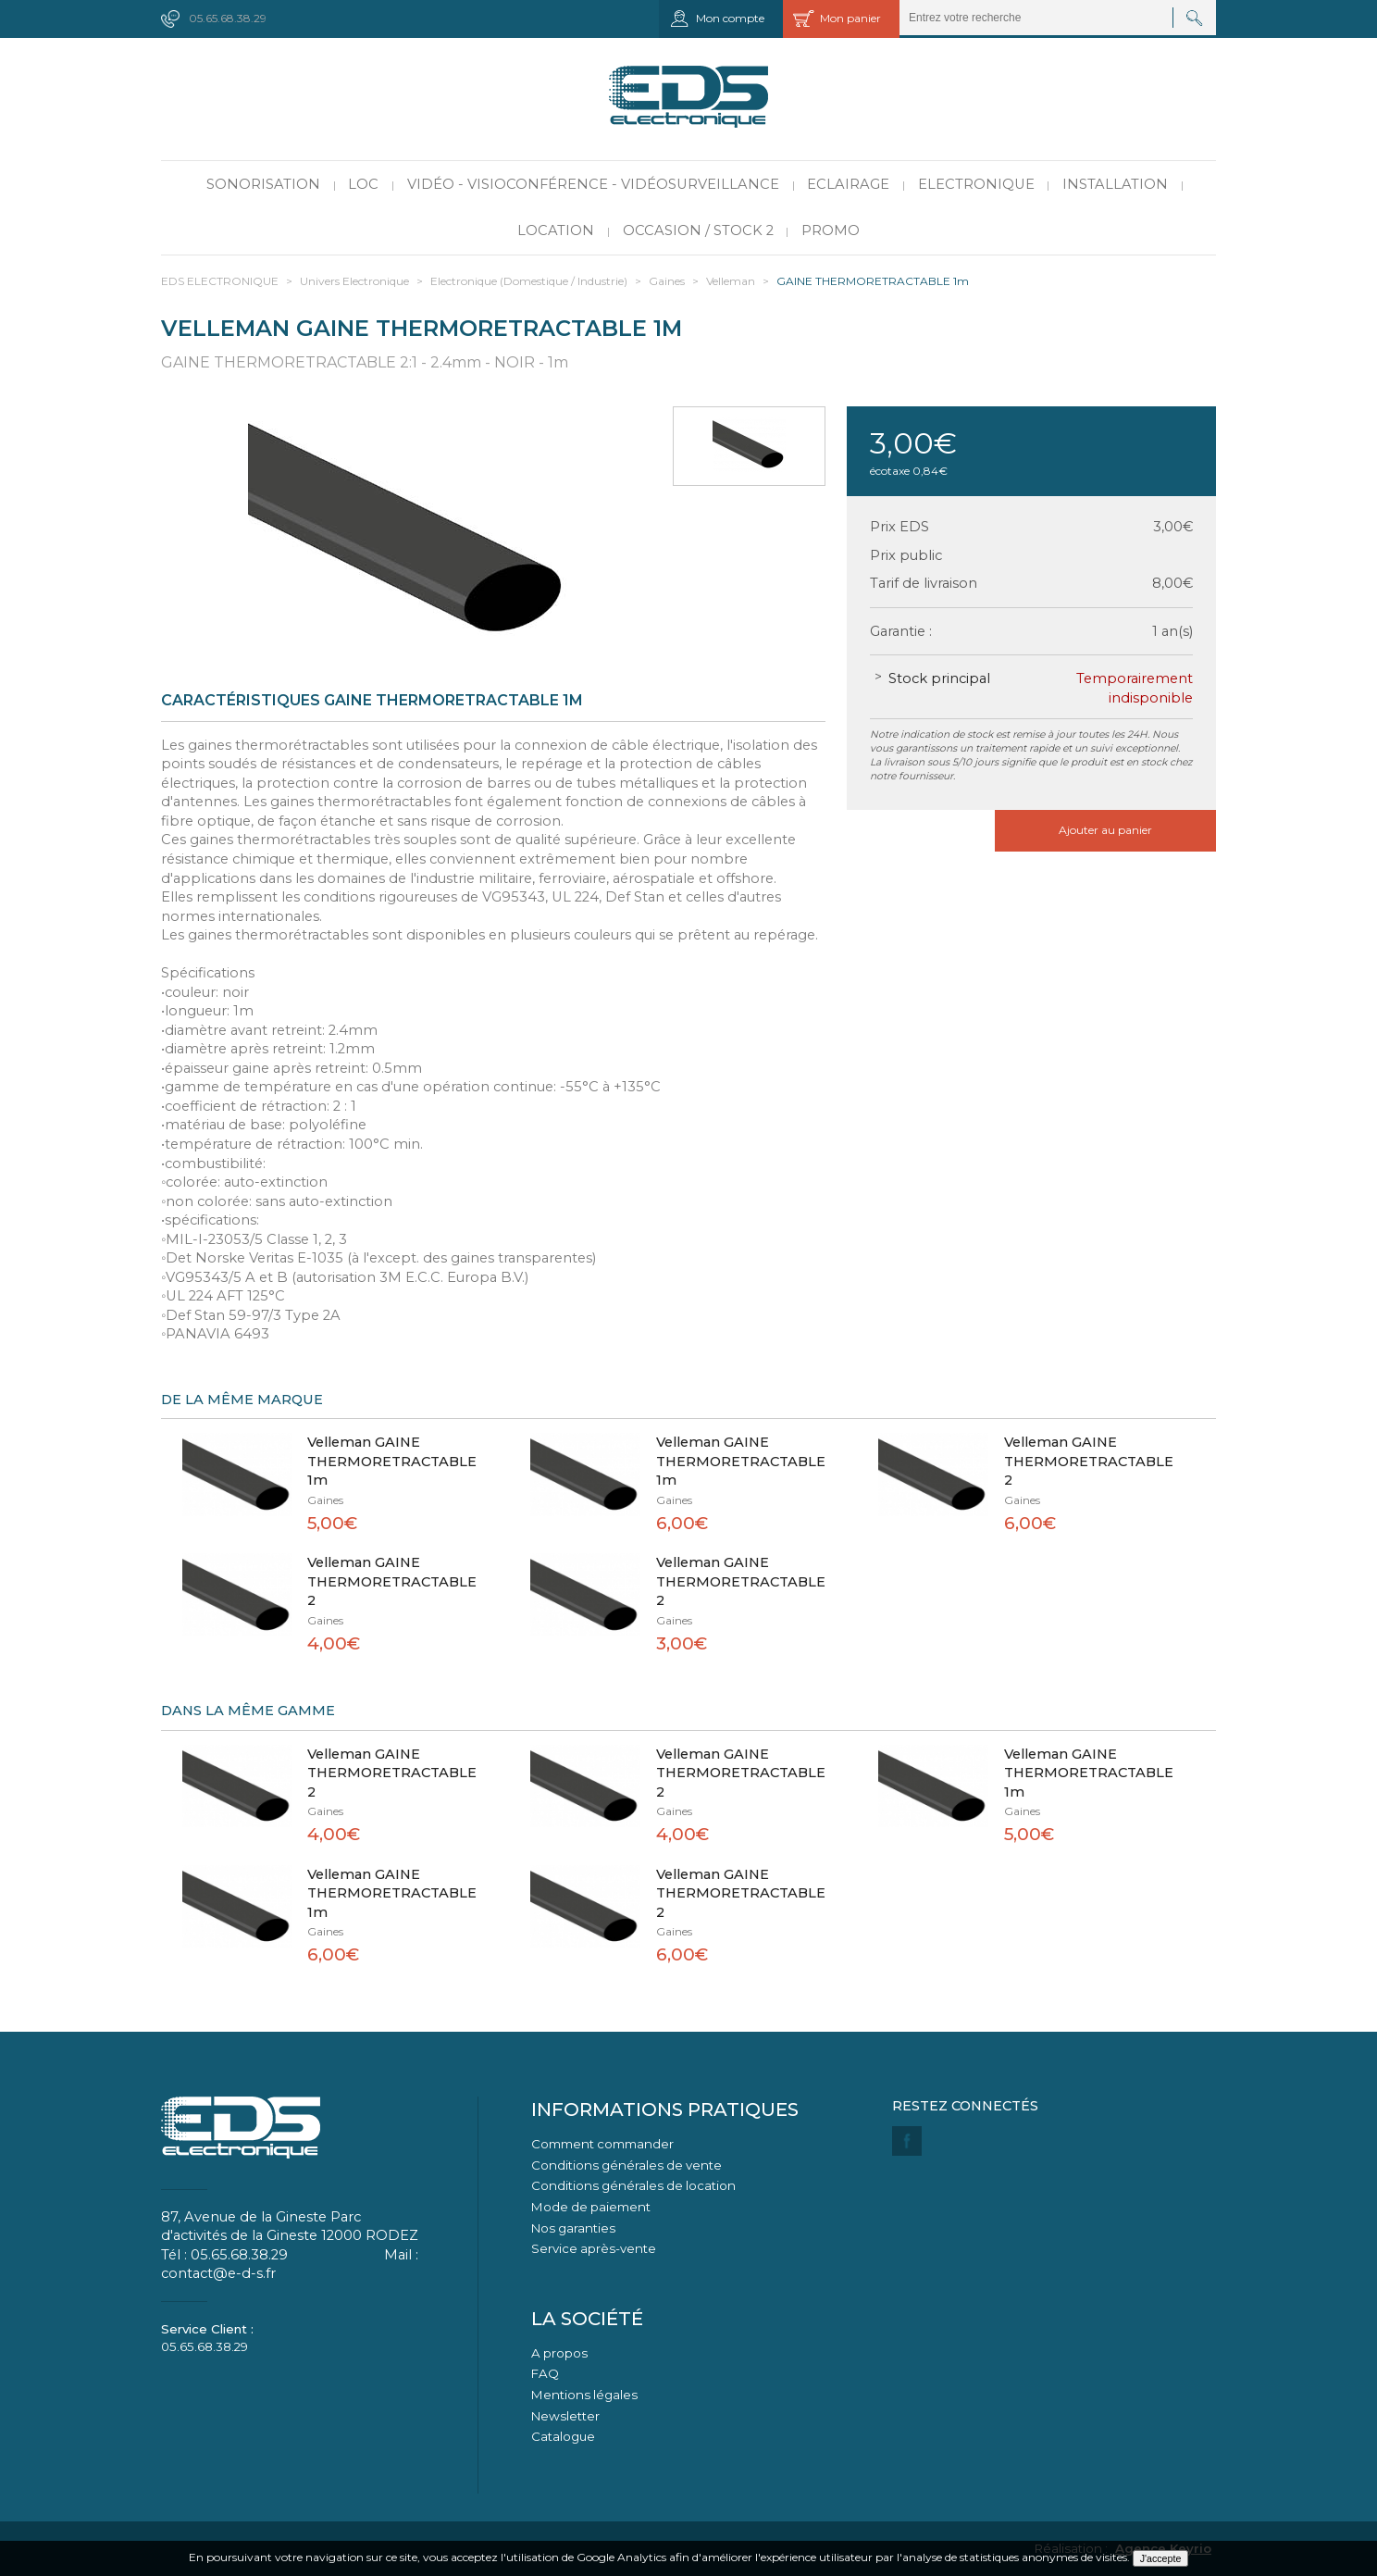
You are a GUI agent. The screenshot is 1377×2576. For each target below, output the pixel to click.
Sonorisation (263, 184)
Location (555, 230)
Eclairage (848, 184)
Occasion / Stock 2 (698, 230)
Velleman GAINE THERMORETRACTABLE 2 (1088, 1461)
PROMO (830, 230)
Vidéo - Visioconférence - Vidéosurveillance (593, 184)
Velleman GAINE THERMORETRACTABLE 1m (392, 1461)
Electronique (976, 184)
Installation (1115, 184)
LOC (363, 184)
